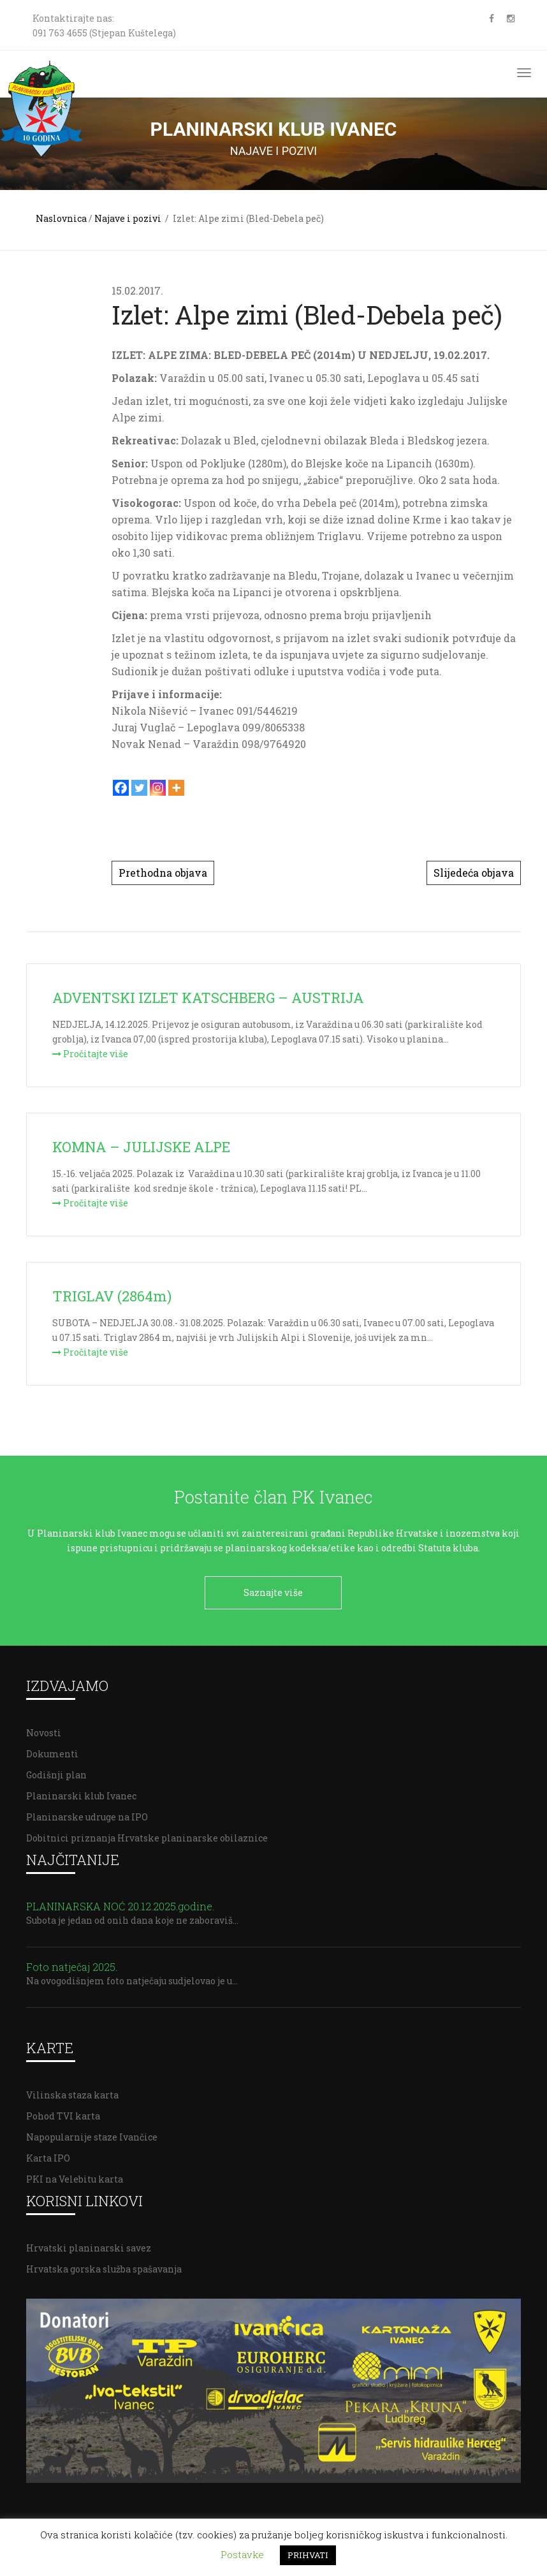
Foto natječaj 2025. (71, 1962)
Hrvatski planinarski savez (88, 2243)
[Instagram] (158, 788)
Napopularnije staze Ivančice (91, 2132)
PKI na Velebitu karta (74, 2175)
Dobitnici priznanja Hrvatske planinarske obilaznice (147, 1833)
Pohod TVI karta (63, 2111)
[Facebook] (121, 788)
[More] (176, 788)
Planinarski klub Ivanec (81, 1791)
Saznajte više (273, 1592)
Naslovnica (61, 218)
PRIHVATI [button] (308, 2555)
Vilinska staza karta (72, 2090)
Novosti (43, 1728)
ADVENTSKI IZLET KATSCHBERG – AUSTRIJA (208, 997)
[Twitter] (139, 788)
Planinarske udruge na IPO (87, 1812)
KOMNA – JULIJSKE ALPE (141, 1147)
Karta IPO (48, 2154)
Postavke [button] (242, 2554)
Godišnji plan (56, 1770)
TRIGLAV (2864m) (111, 1296)
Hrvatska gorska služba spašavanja (104, 2264)
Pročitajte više (90, 1054)
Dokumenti (52, 1749)
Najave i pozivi (127, 218)
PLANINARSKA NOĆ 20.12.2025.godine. (120, 1901)
